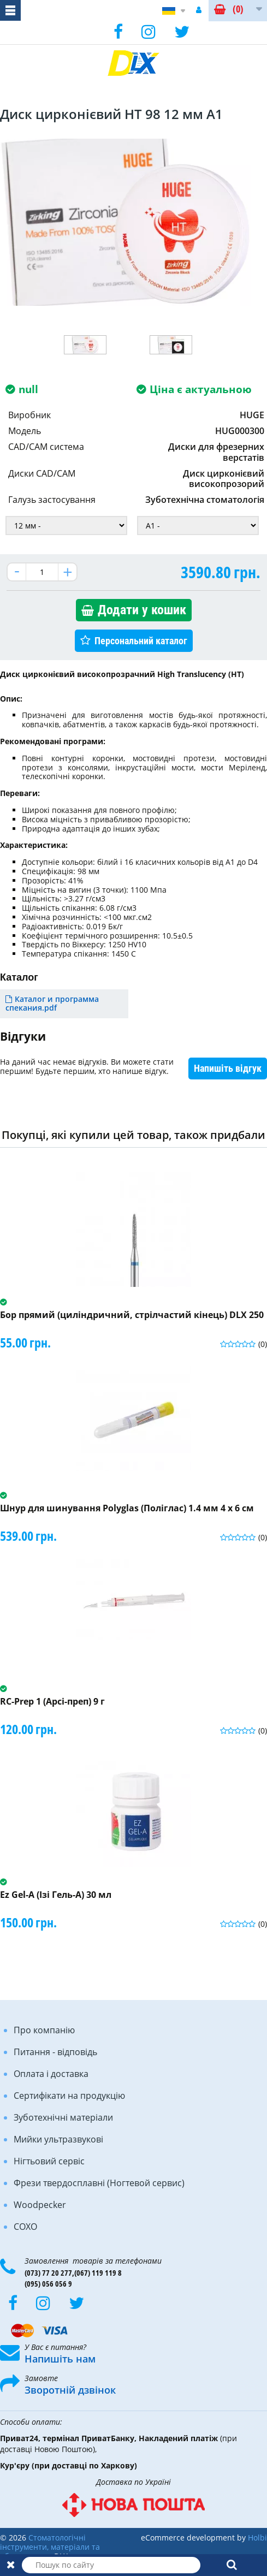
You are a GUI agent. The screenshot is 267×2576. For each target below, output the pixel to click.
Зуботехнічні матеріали (63, 2117)
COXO (25, 2227)
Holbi (257, 2537)
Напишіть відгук (228, 1068)
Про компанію (44, 2030)
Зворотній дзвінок (70, 2390)
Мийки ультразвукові (58, 2139)
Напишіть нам (60, 2359)
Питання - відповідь (55, 2052)
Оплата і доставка (51, 2074)
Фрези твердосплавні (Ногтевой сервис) (99, 2183)
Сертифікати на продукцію (69, 2096)
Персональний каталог (140, 640)
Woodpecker (40, 2205)
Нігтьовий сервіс (49, 2161)
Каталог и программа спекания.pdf (52, 1003)
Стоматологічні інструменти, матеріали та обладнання (50, 2546)
